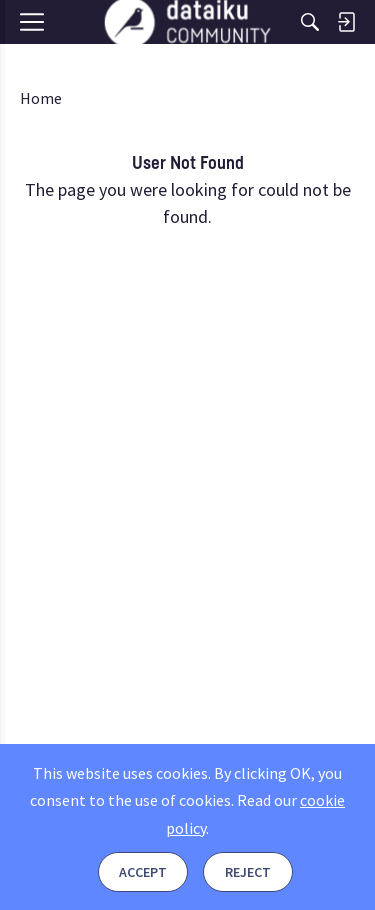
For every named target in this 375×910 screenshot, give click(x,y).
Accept (143, 872)
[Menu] (38, 57)
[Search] (310, 22)
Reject (248, 872)
